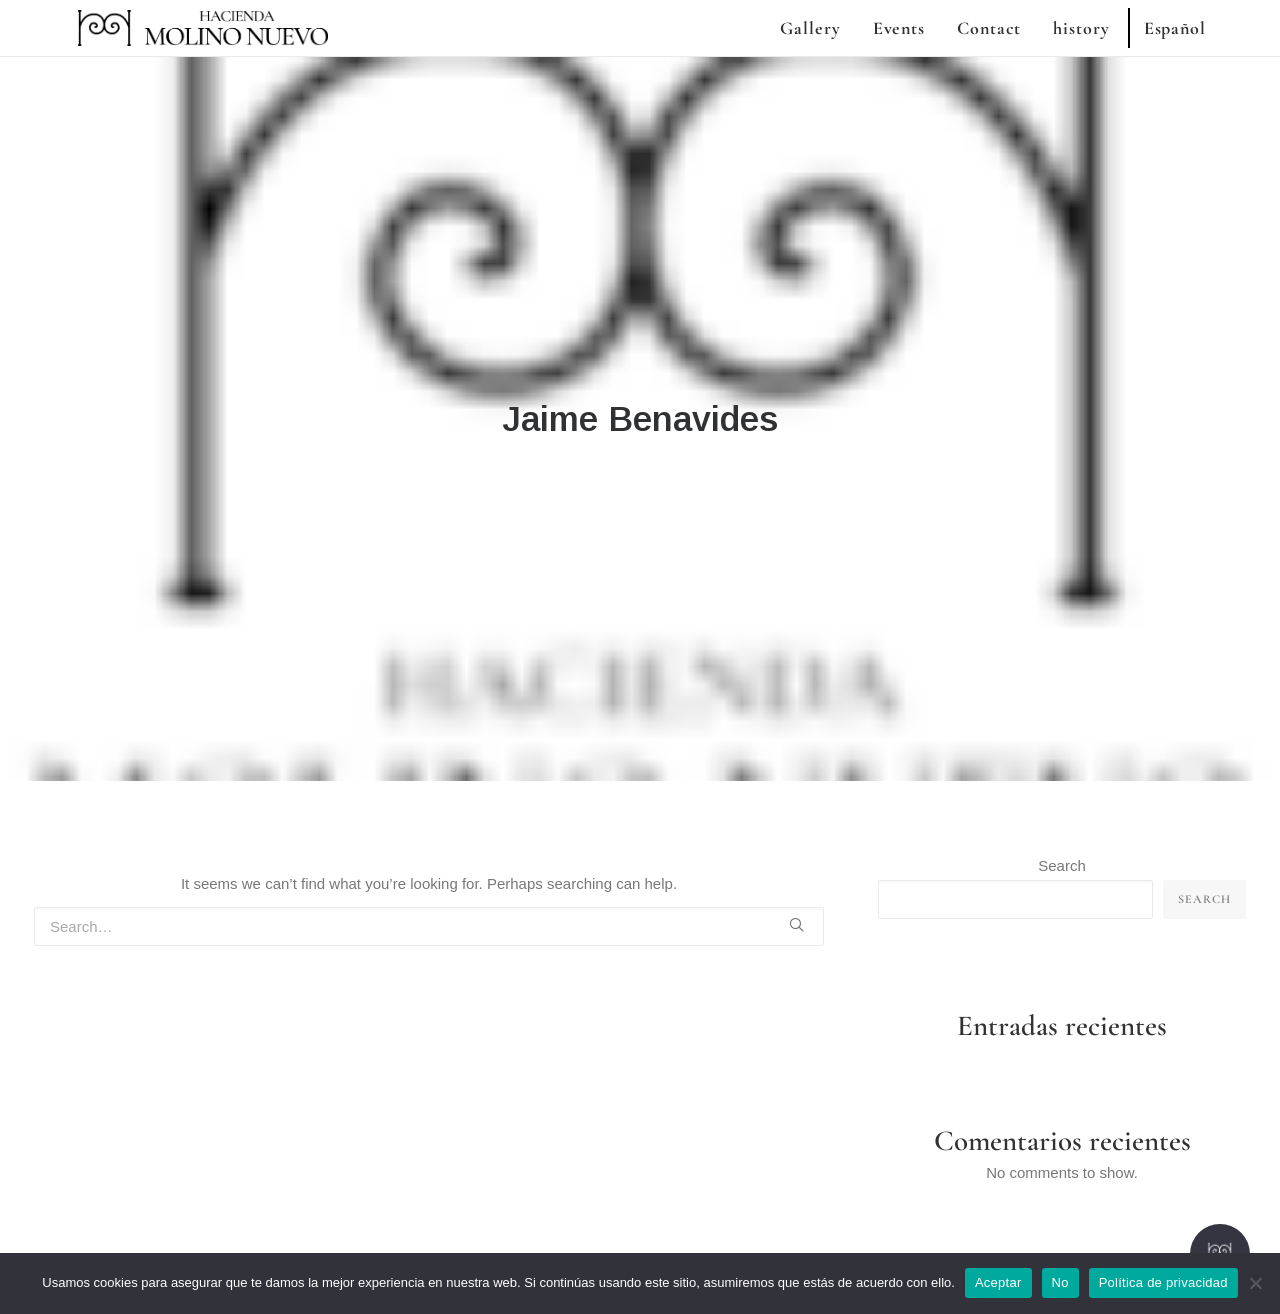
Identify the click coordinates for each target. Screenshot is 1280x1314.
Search (1062, 796)
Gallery (810, 28)
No (1060, 1282)
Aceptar (998, 1282)
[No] (1255, 1283)
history (1081, 28)
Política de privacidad (1163, 1282)
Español (1175, 28)
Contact (989, 28)
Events (899, 28)
